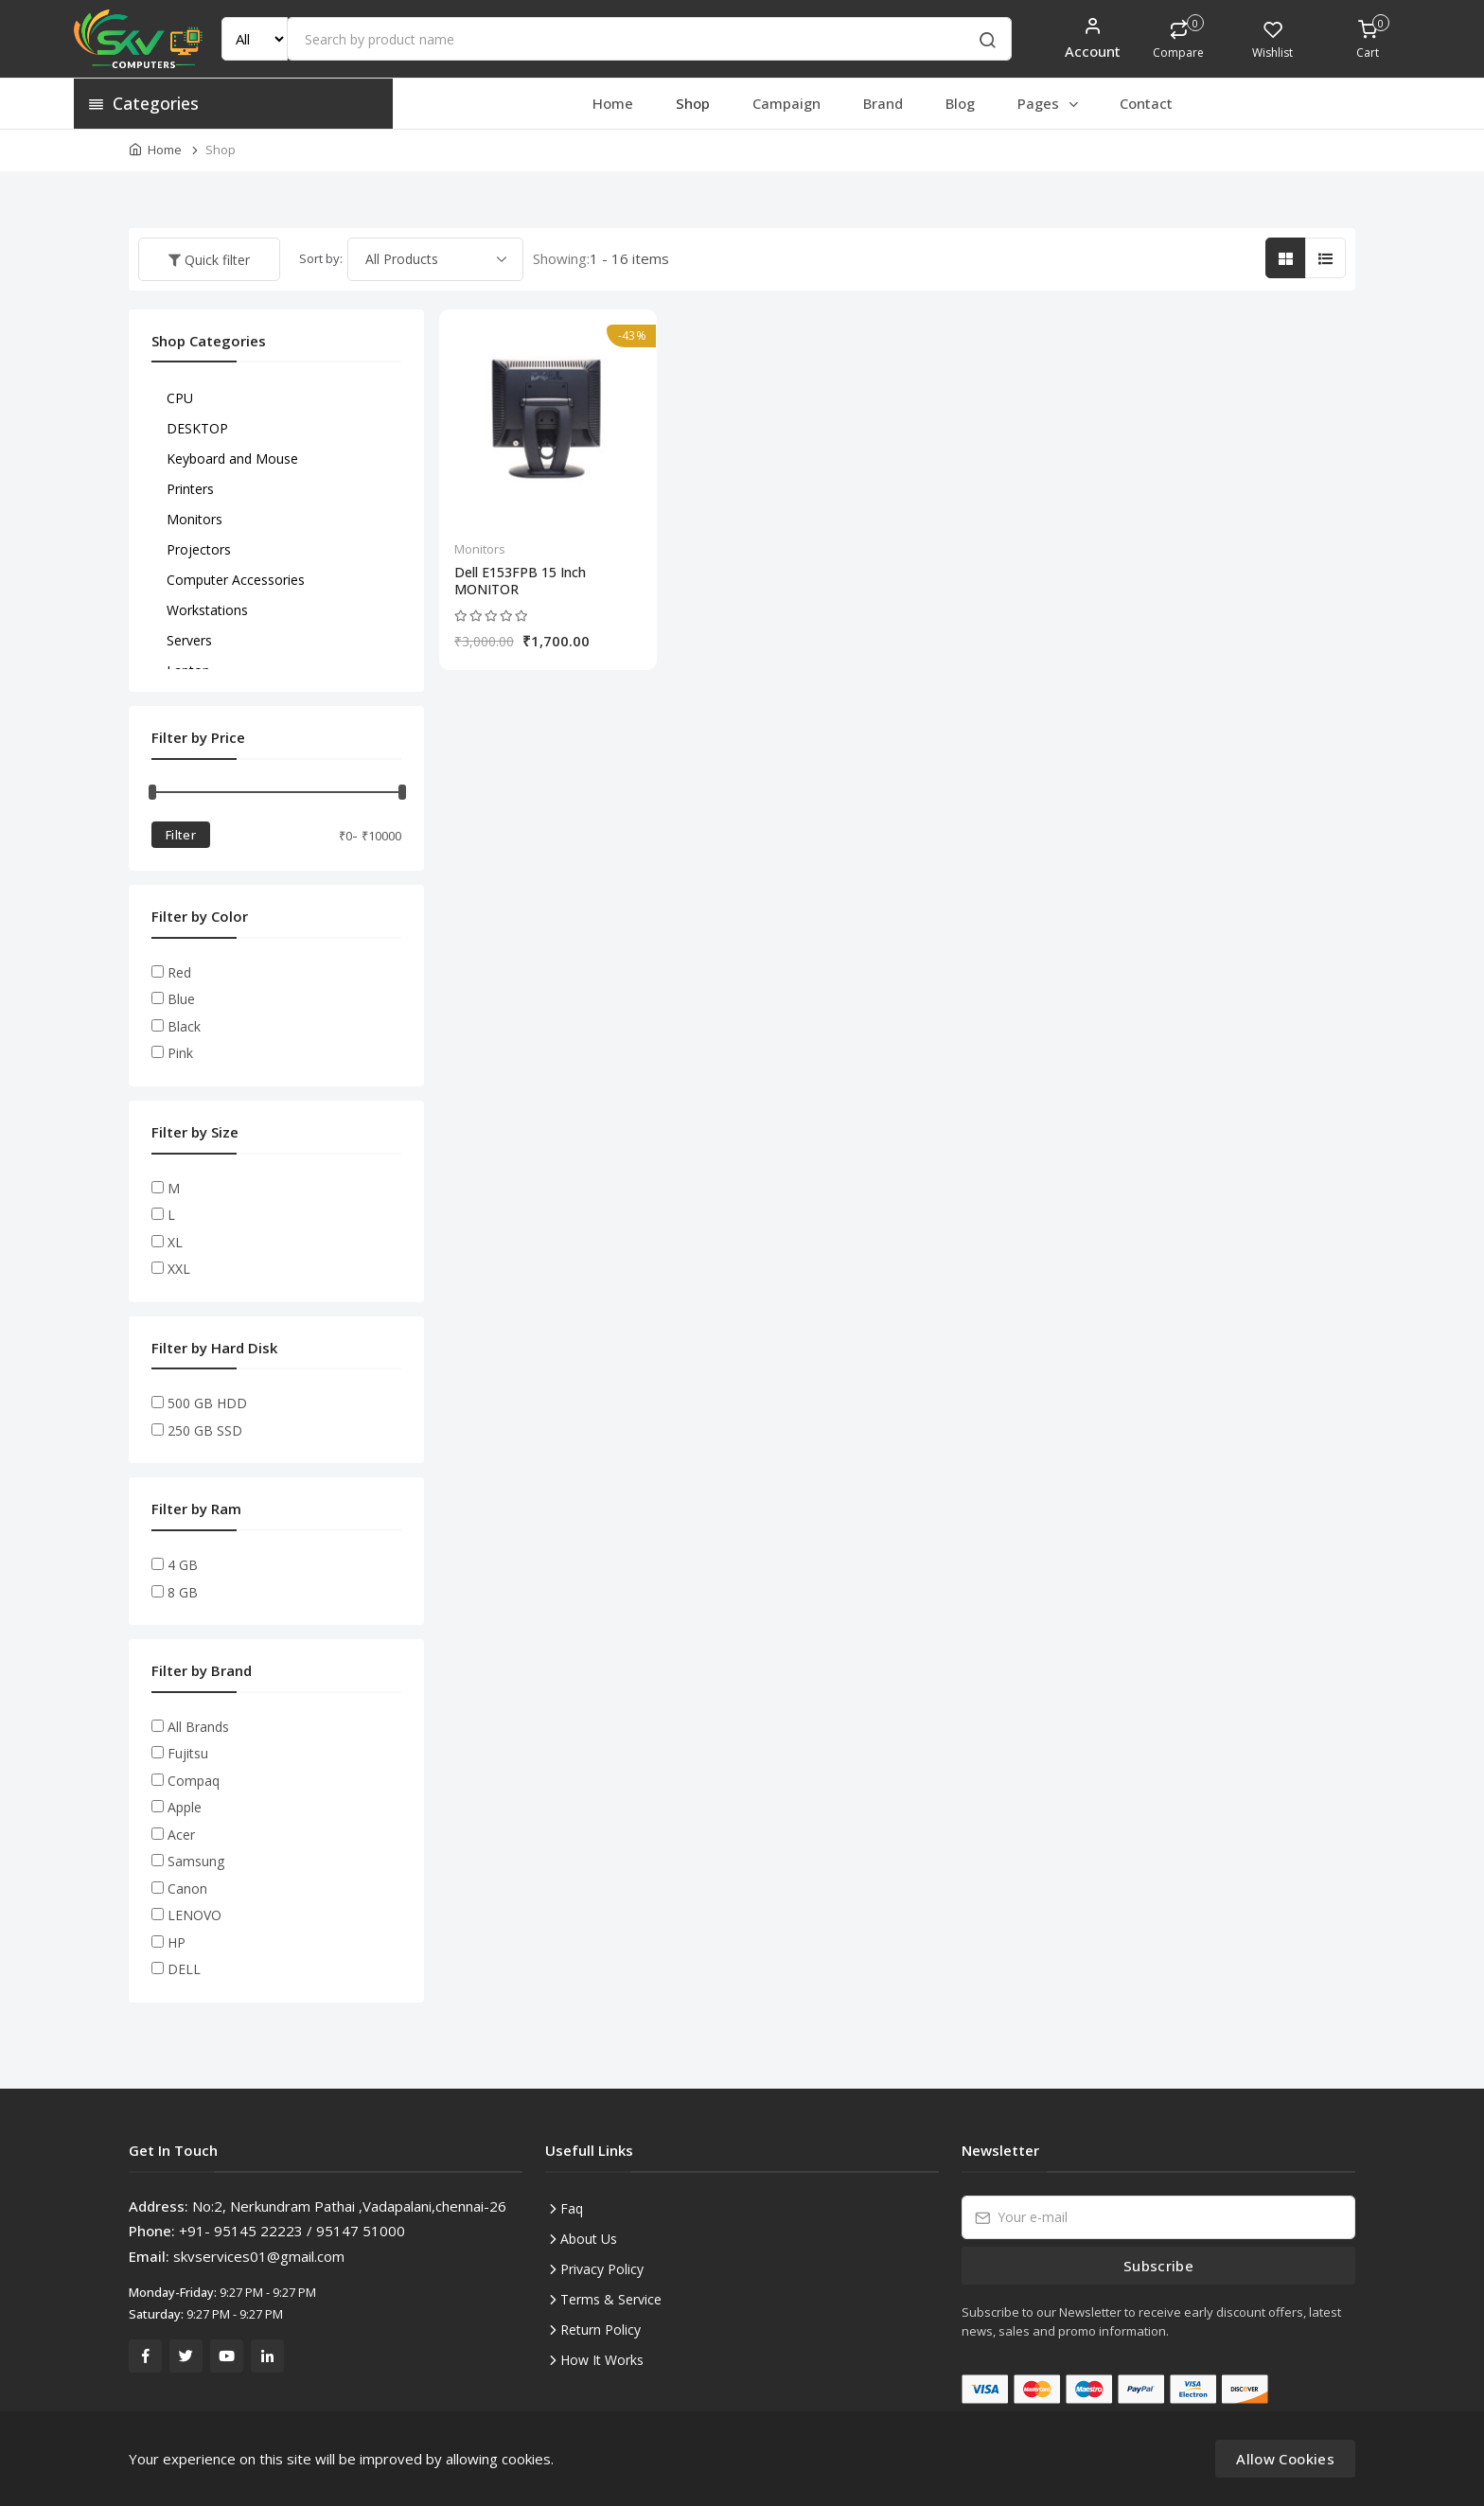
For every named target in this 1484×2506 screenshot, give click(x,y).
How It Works (602, 2360)
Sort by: (321, 258)
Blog (960, 103)
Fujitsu (188, 1753)
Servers (189, 640)
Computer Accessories (236, 580)
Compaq (194, 1781)
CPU (180, 398)
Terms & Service (611, 2299)
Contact (1146, 103)
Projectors (199, 549)
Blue (181, 999)
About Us (588, 2239)
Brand (883, 103)
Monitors (479, 548)
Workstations (207, 610)
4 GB (183, 1565)
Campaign (786, 103)
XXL (179, 1269)
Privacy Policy (602, 2269)
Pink (180, 1053)
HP (177, 1942)
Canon (187, 1888)
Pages (1049, 103)
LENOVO (194, 1915)
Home (612, 103)
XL (175, 1242)
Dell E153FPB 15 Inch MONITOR (520, 581)
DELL (184, 1969)
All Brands (198, 1727)
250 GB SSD (205, 1430)
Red (179, 972)
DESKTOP (197, 428)
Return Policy (600, 2329)
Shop (693, 103)
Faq (571, 2208)
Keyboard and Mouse (232, 459)
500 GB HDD (207, 1403)
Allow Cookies (1285, 2458)
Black (184, 1026)
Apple (185, 1807)
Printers (190, 489)
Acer (181, 1835)
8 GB (183, 1592)
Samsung (196, 1861)
